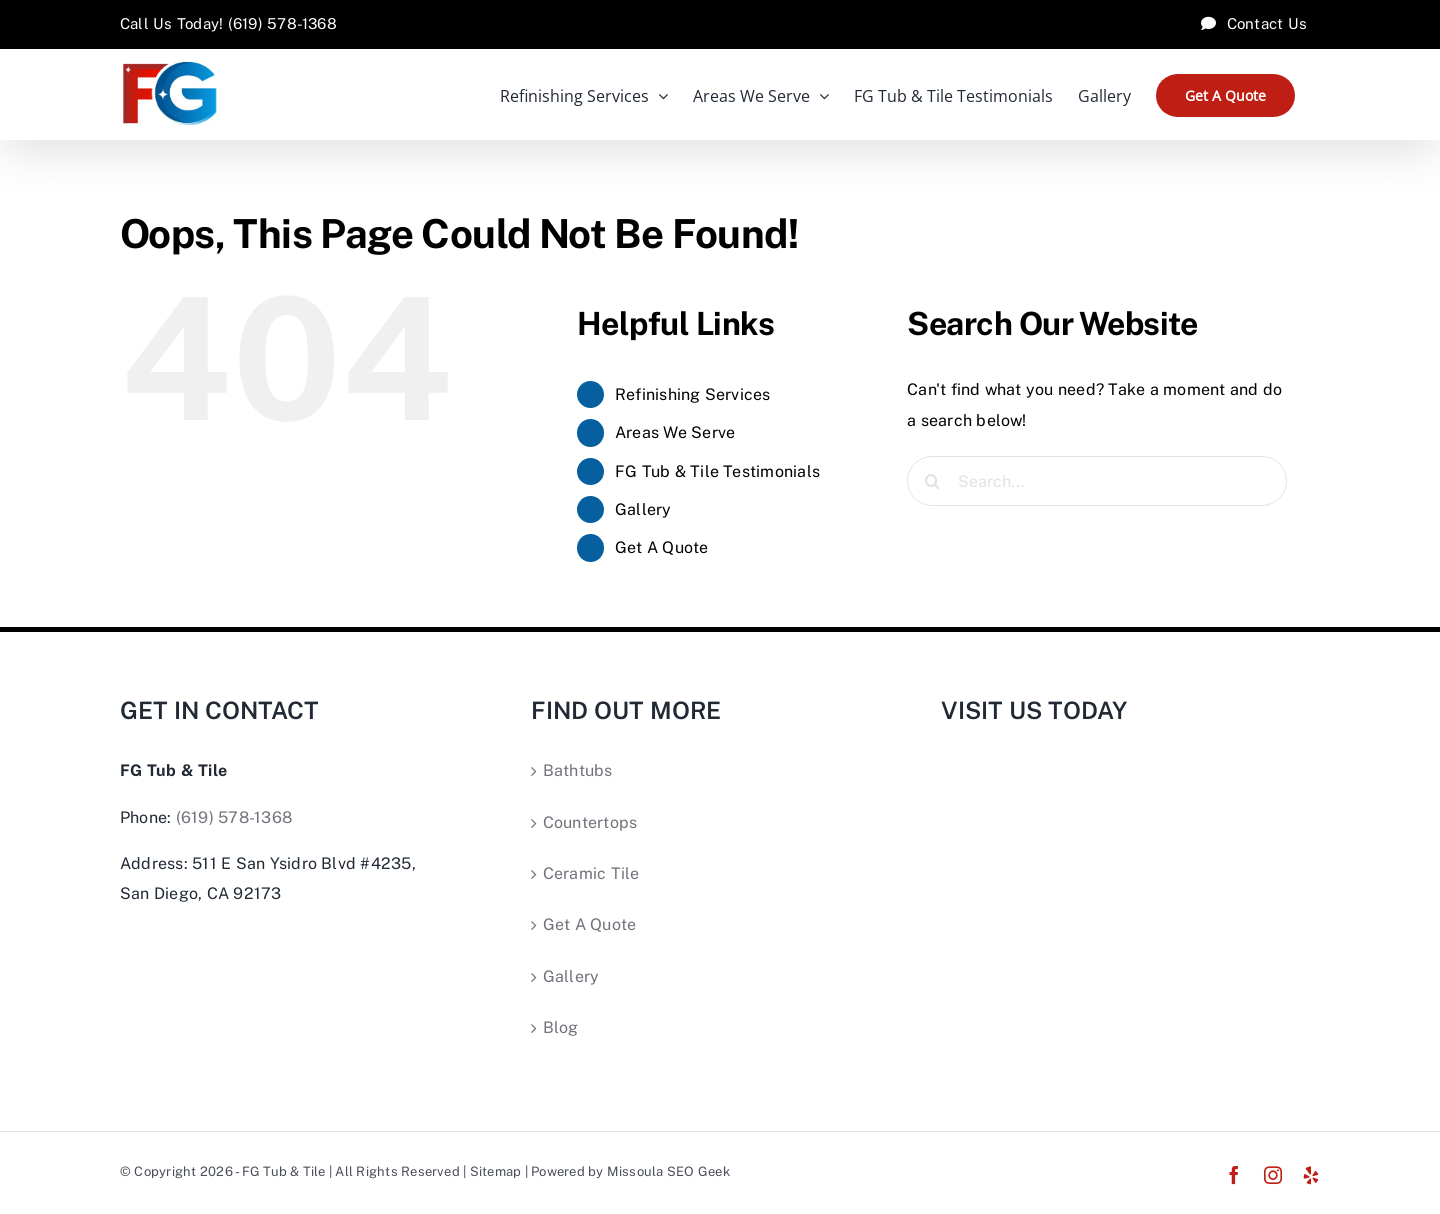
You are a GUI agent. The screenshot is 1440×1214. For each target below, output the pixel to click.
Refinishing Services (693, 394)
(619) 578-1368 (234, 817)
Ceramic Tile (591, 873)
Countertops (590, 822)
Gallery (643, 509)
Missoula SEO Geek (668, 1171)
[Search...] (1097, 481)
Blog (561, 1027)
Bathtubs (578, 770)
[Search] (932, 481)
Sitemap (496, 1171)
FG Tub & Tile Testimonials (717, 471)
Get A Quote (662, 547)
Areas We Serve (675, 432)
